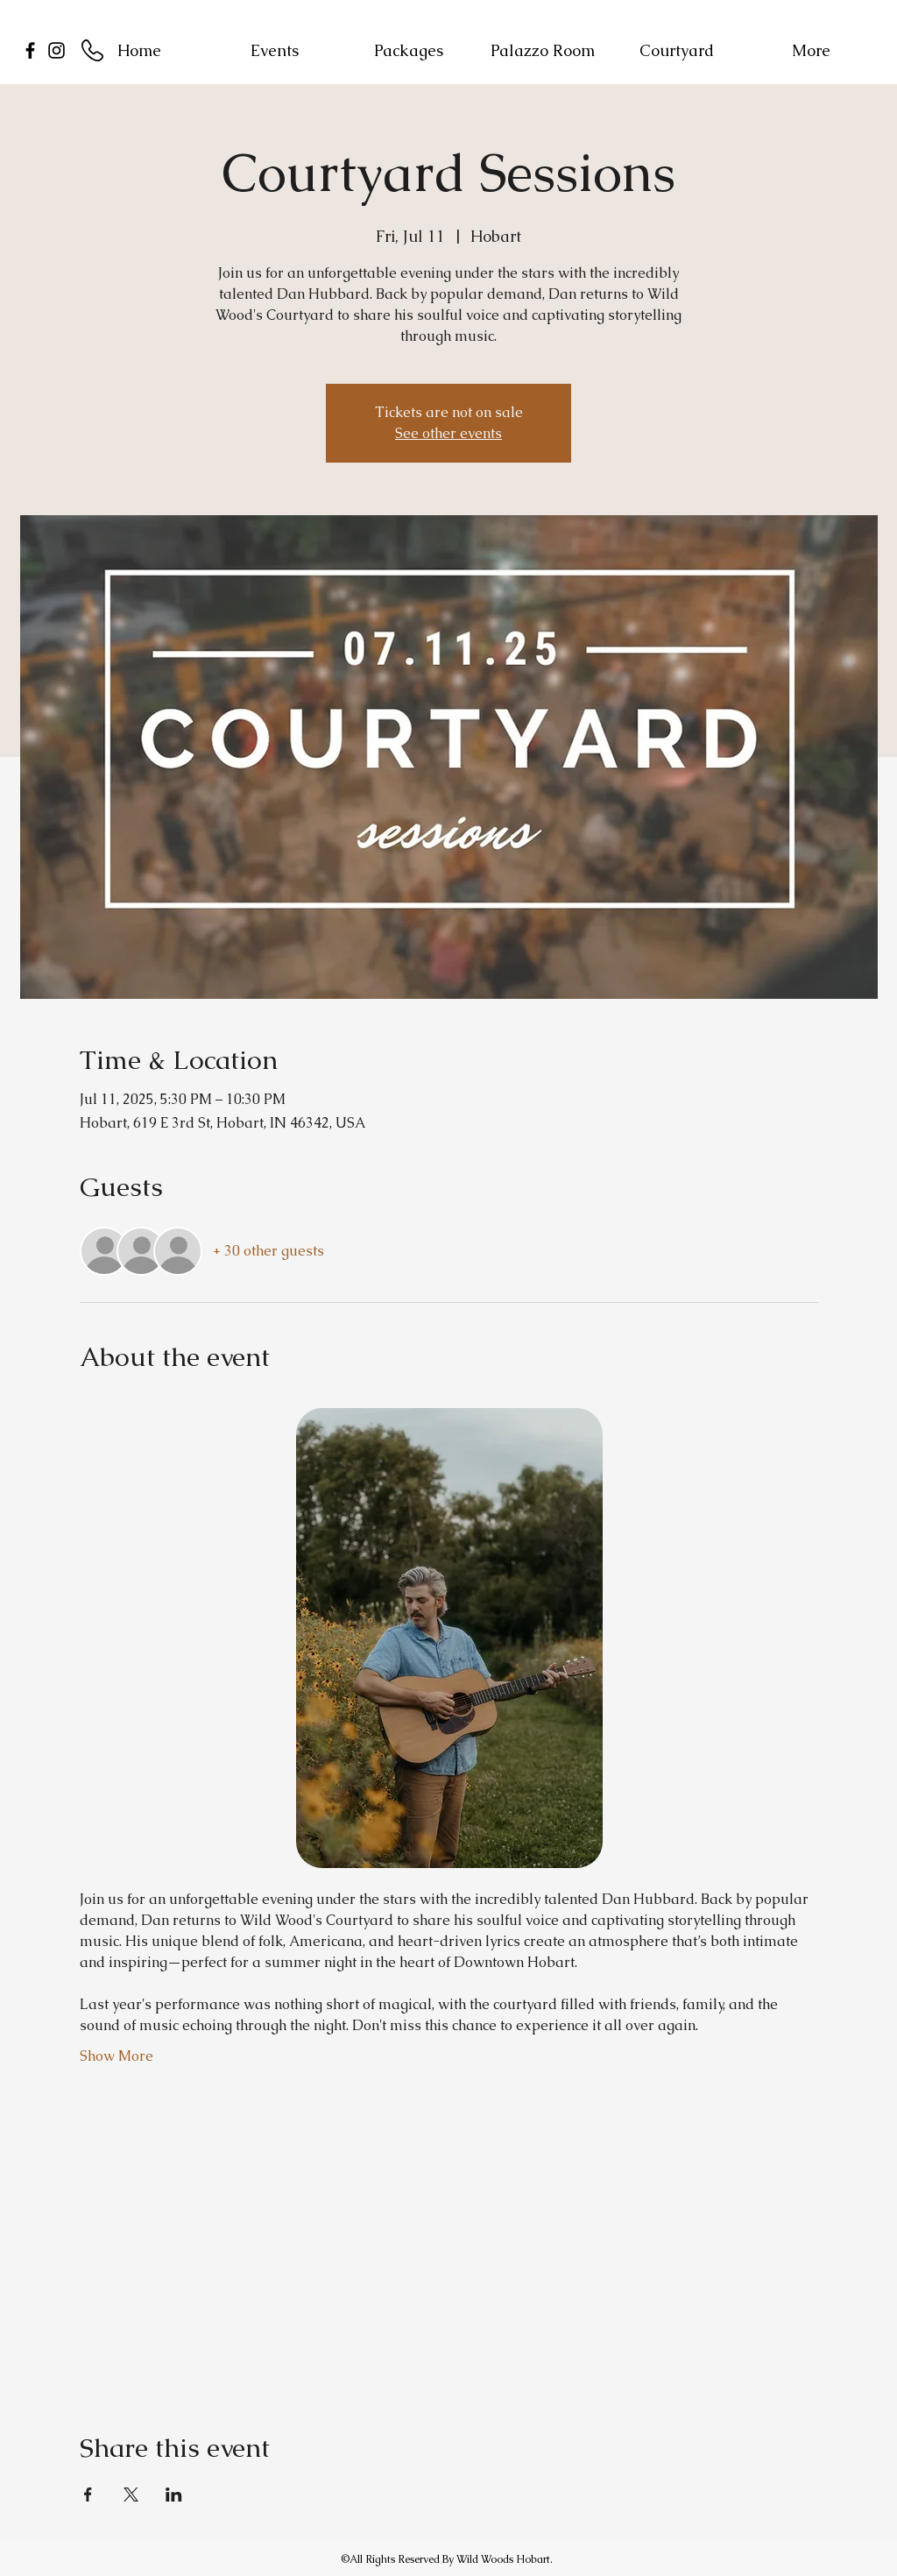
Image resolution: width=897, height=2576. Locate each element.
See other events (448, 433)
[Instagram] (56, 50)
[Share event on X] (131, 2495)
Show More (116, 2056)
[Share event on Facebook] (88, 2495)
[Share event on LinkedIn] (174, 2495)
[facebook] (30, 50)
